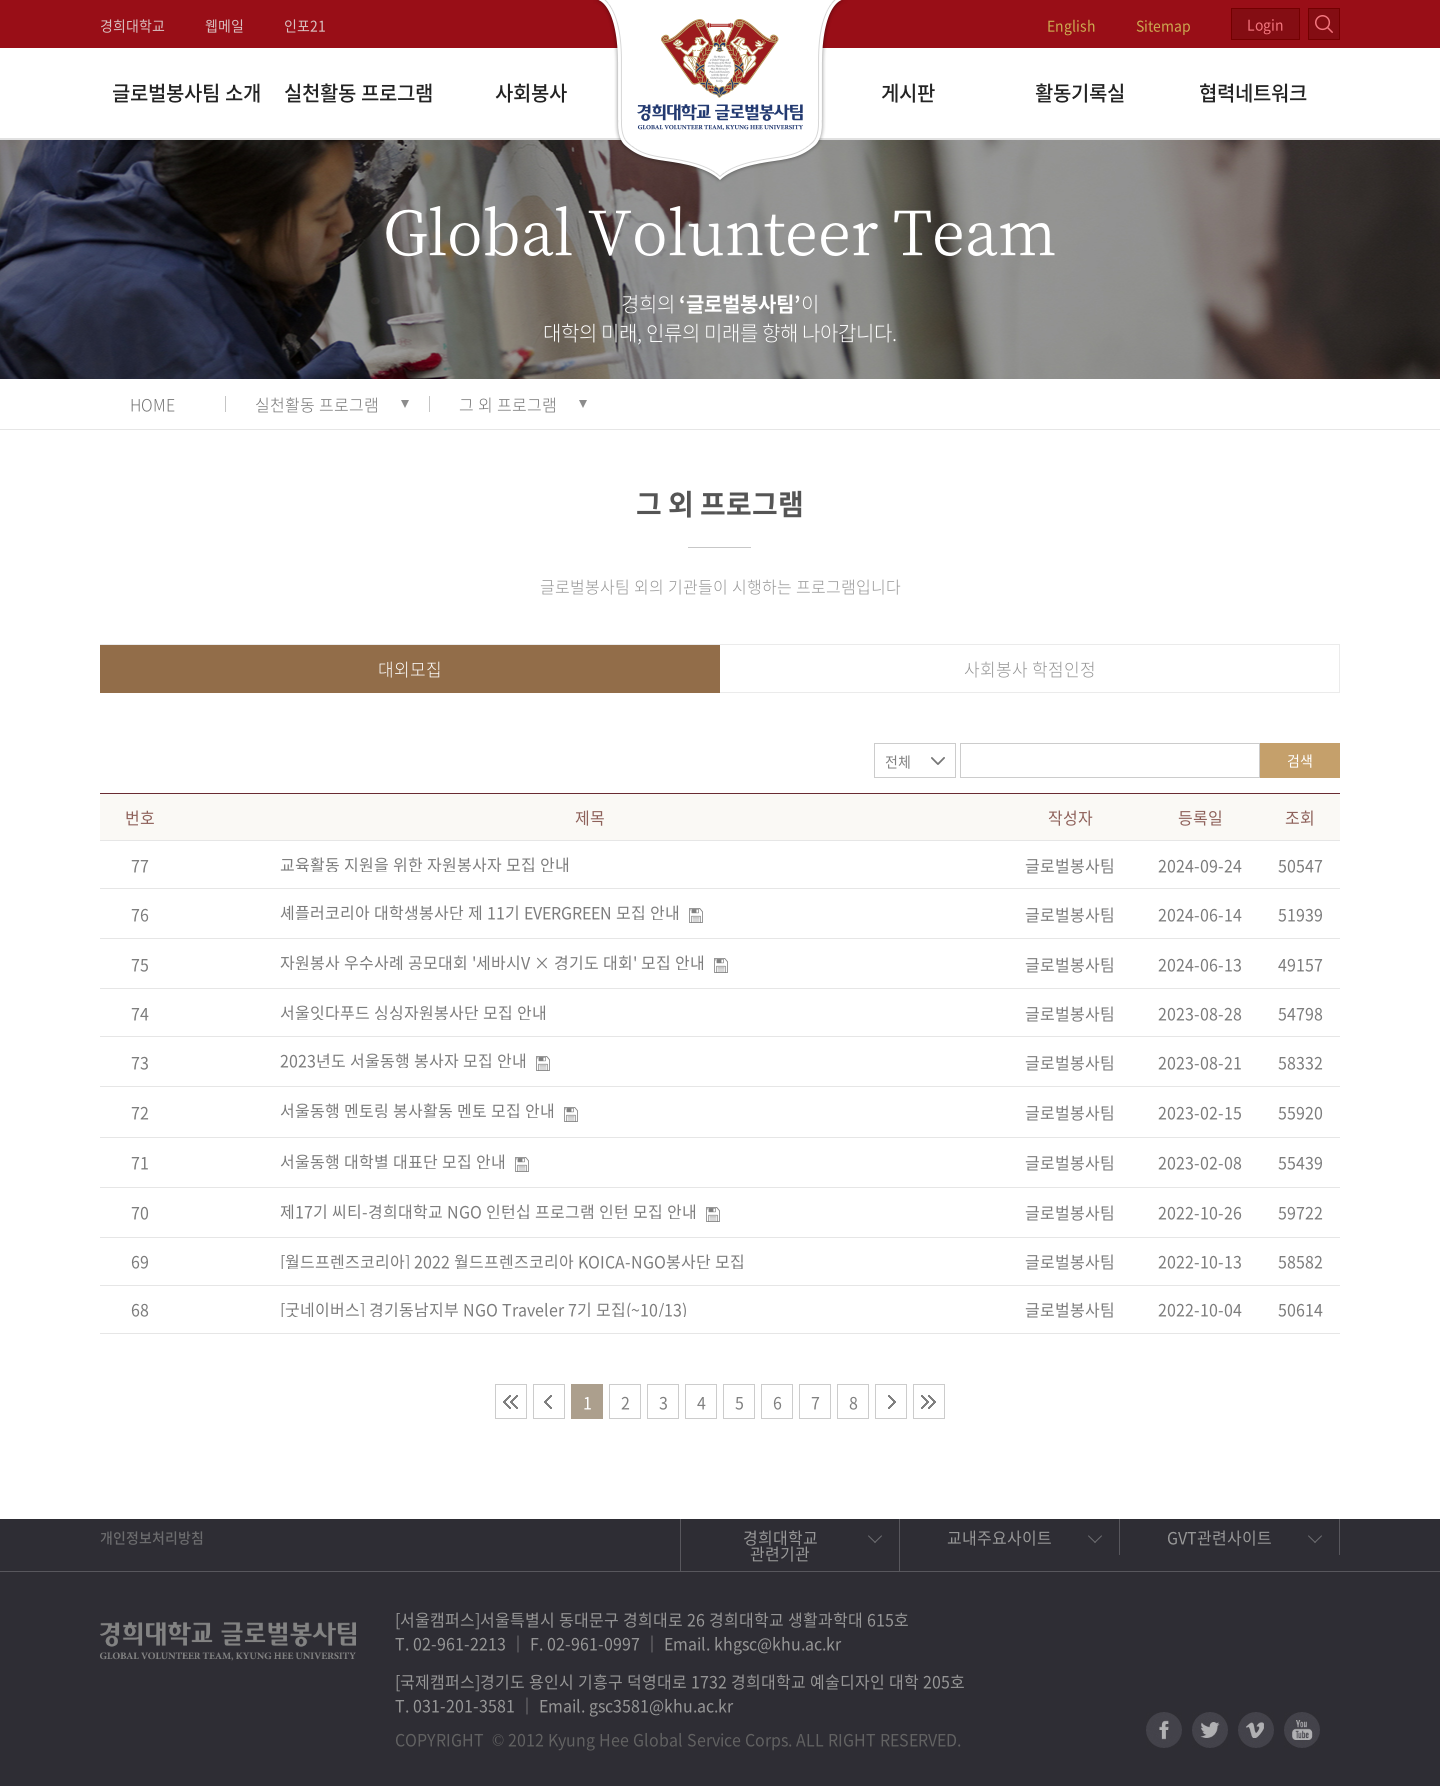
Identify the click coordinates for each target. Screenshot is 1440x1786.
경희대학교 (132, 25)
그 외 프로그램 (508, 404)
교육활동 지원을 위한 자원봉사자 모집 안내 (425, 864)
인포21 (305, 25)
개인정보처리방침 (152, 1537)
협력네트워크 (1253, 92)
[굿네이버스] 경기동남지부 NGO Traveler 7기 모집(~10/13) (483, 1309)
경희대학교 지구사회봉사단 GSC (720, 92)
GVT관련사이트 (1219, 1537)
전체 (898, 761)
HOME (152, 404)
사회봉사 (531, 92)
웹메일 (224, 25)
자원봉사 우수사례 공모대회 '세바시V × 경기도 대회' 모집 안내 (492, 962)
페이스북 (1164, 1730)
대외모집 (410, 668)
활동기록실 (1080, 92)
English (1071, 25)
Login (1265, 24)
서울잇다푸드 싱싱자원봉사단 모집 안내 (413, 1012)
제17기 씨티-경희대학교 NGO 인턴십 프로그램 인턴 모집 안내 (488, 1211)
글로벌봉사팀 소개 (186, 92)
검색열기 (1324, 24)
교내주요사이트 (999, 1537)
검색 (1300, 760)
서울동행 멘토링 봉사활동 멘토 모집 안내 (417, 1110)
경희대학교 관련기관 (780, 1545)
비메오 (1256, 1730)
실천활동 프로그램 (358, 92)
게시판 (908, 92)
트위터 (1210, 1730)
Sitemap (1163, 25)
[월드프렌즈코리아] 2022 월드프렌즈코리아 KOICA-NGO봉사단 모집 (512, 1261)
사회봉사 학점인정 (1030, 668)
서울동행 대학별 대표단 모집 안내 (393, 1161)
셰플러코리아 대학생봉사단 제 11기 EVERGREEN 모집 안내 (480, 912)
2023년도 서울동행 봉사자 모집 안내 (403, 1060)
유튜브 (1302, 1730)
